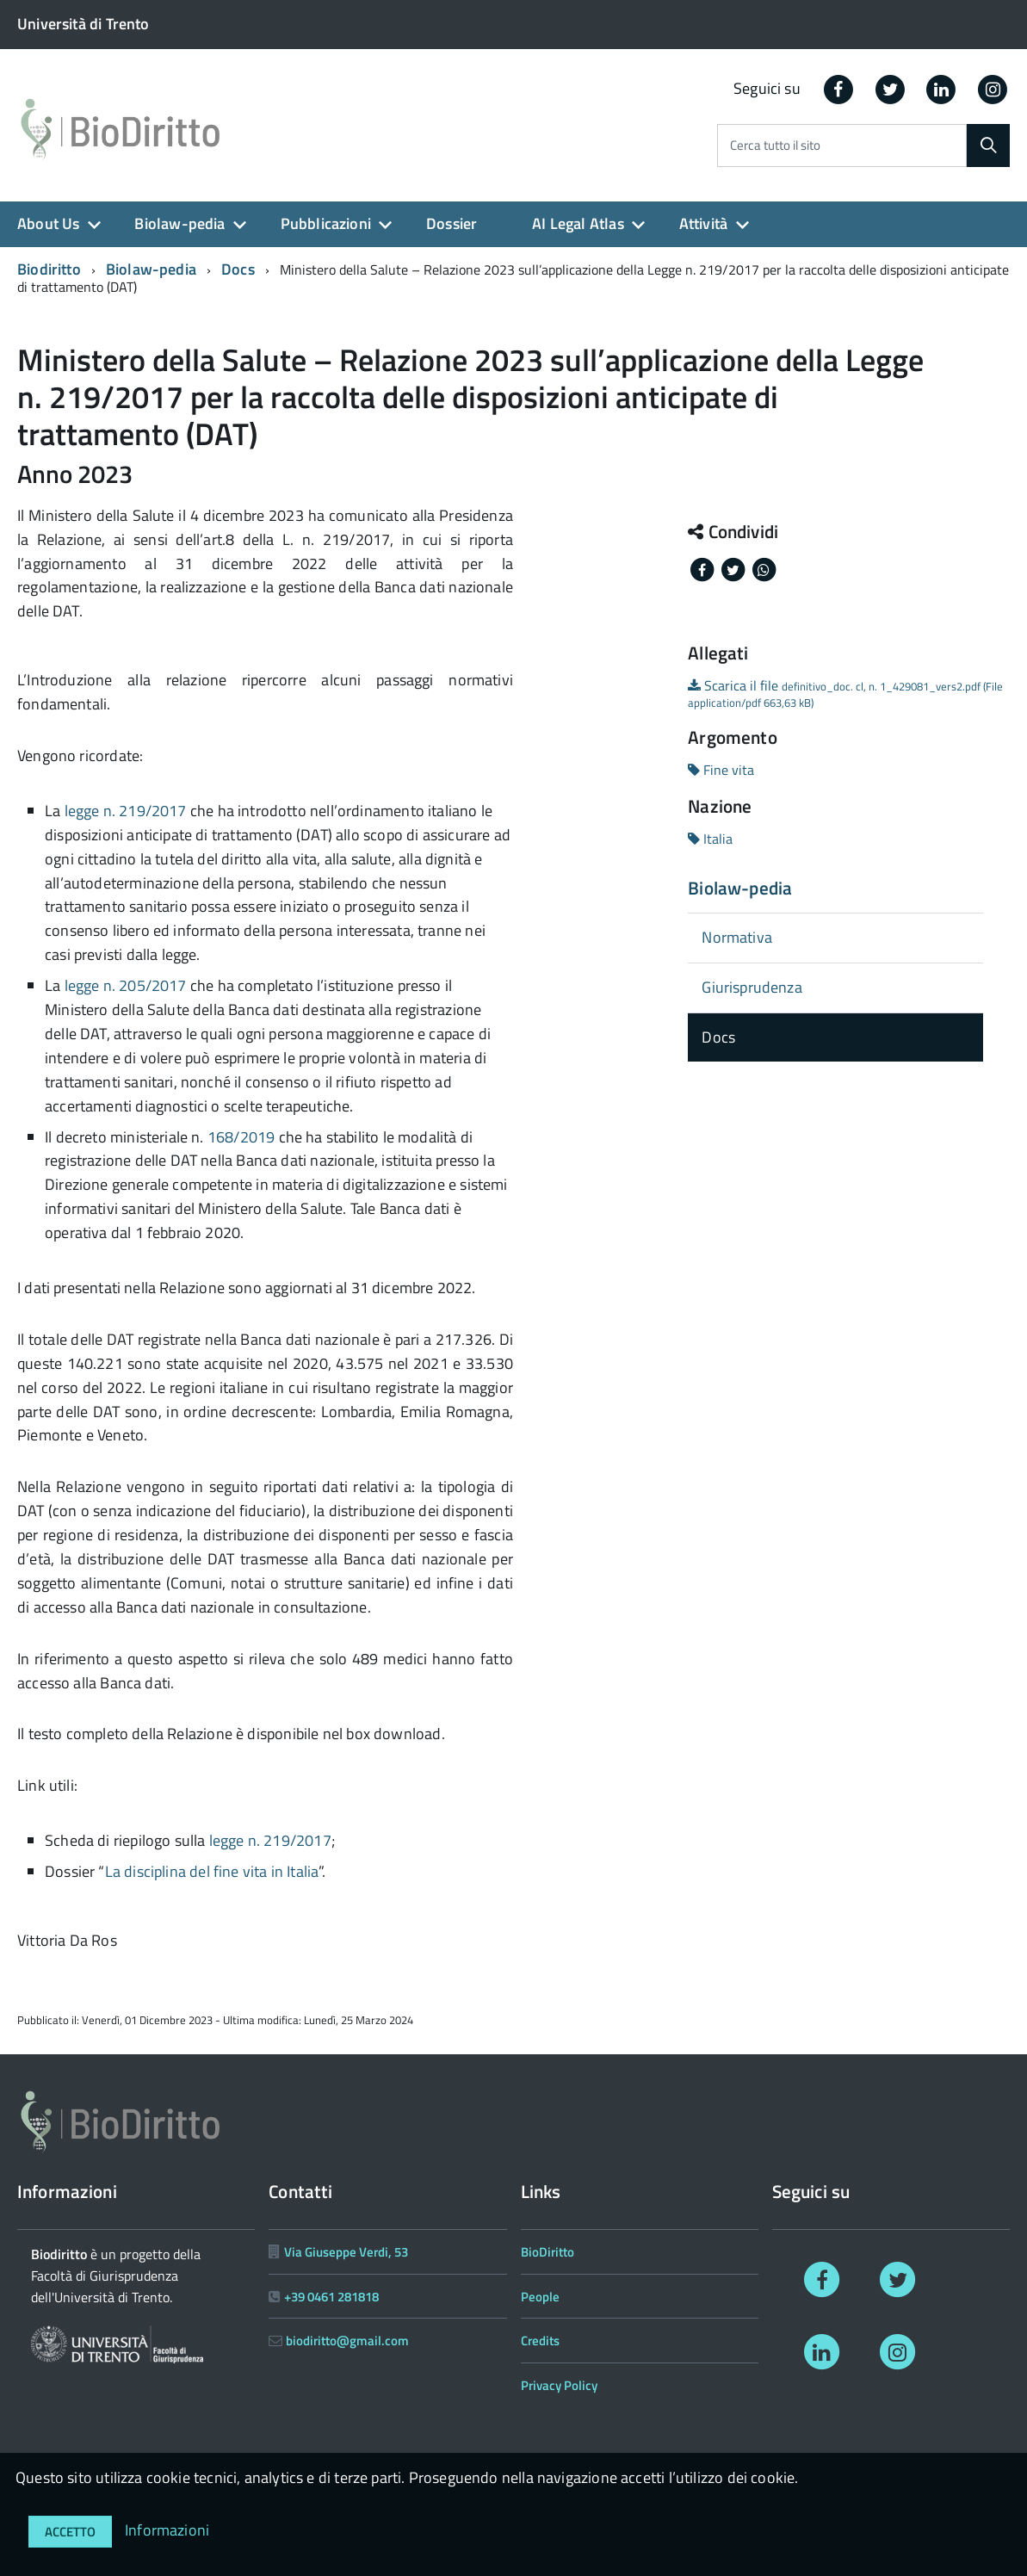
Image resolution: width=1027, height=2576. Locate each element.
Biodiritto (49, 269)
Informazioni (167, 2530)
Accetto (70, 2532)
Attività (703, 223)
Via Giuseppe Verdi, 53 (346, 2252)
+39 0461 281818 (331, 2297)
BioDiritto (547, 2252)
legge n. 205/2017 (126, 985)
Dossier (451, 223)
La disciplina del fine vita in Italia (212, 1871)
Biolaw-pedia (179, 223)
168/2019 (241, 1137)
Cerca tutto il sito (775, 146)
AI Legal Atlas (578, 223)
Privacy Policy (559, 2385)
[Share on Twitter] (734, 568)
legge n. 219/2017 (126, 810)
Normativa (737, 937)
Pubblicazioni (326, 223)
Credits (540, 2340)
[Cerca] (988, 145)
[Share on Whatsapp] (763, 568)
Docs (238, 269)
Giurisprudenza (752, 987)
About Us (48, 223)
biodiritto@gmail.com (347, 2340)
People (540, 2297)
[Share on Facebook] (703, 568)
